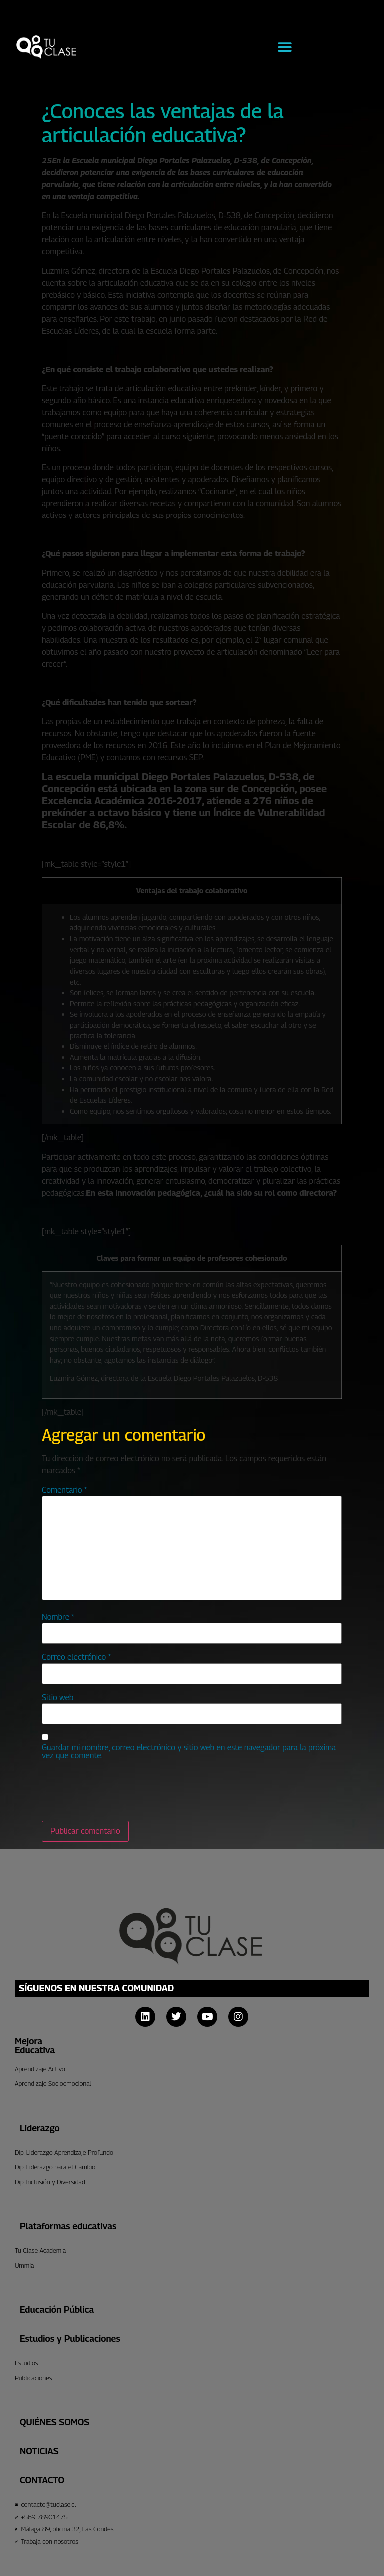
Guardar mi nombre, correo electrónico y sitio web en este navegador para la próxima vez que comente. (189, 1752)
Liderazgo (40, 2128)
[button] (285, 47)
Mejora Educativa (35, 2045)
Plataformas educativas (68, 2226)
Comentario (64, 1490)
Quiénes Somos (55, 2422)
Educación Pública (57, 2309)
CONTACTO (42, 2480)
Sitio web (58, 1698)
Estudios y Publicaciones (70, 2338)
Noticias (39, 2451)
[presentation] (118, 1791)
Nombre (58, 1617)
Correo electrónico (76, 1657)
